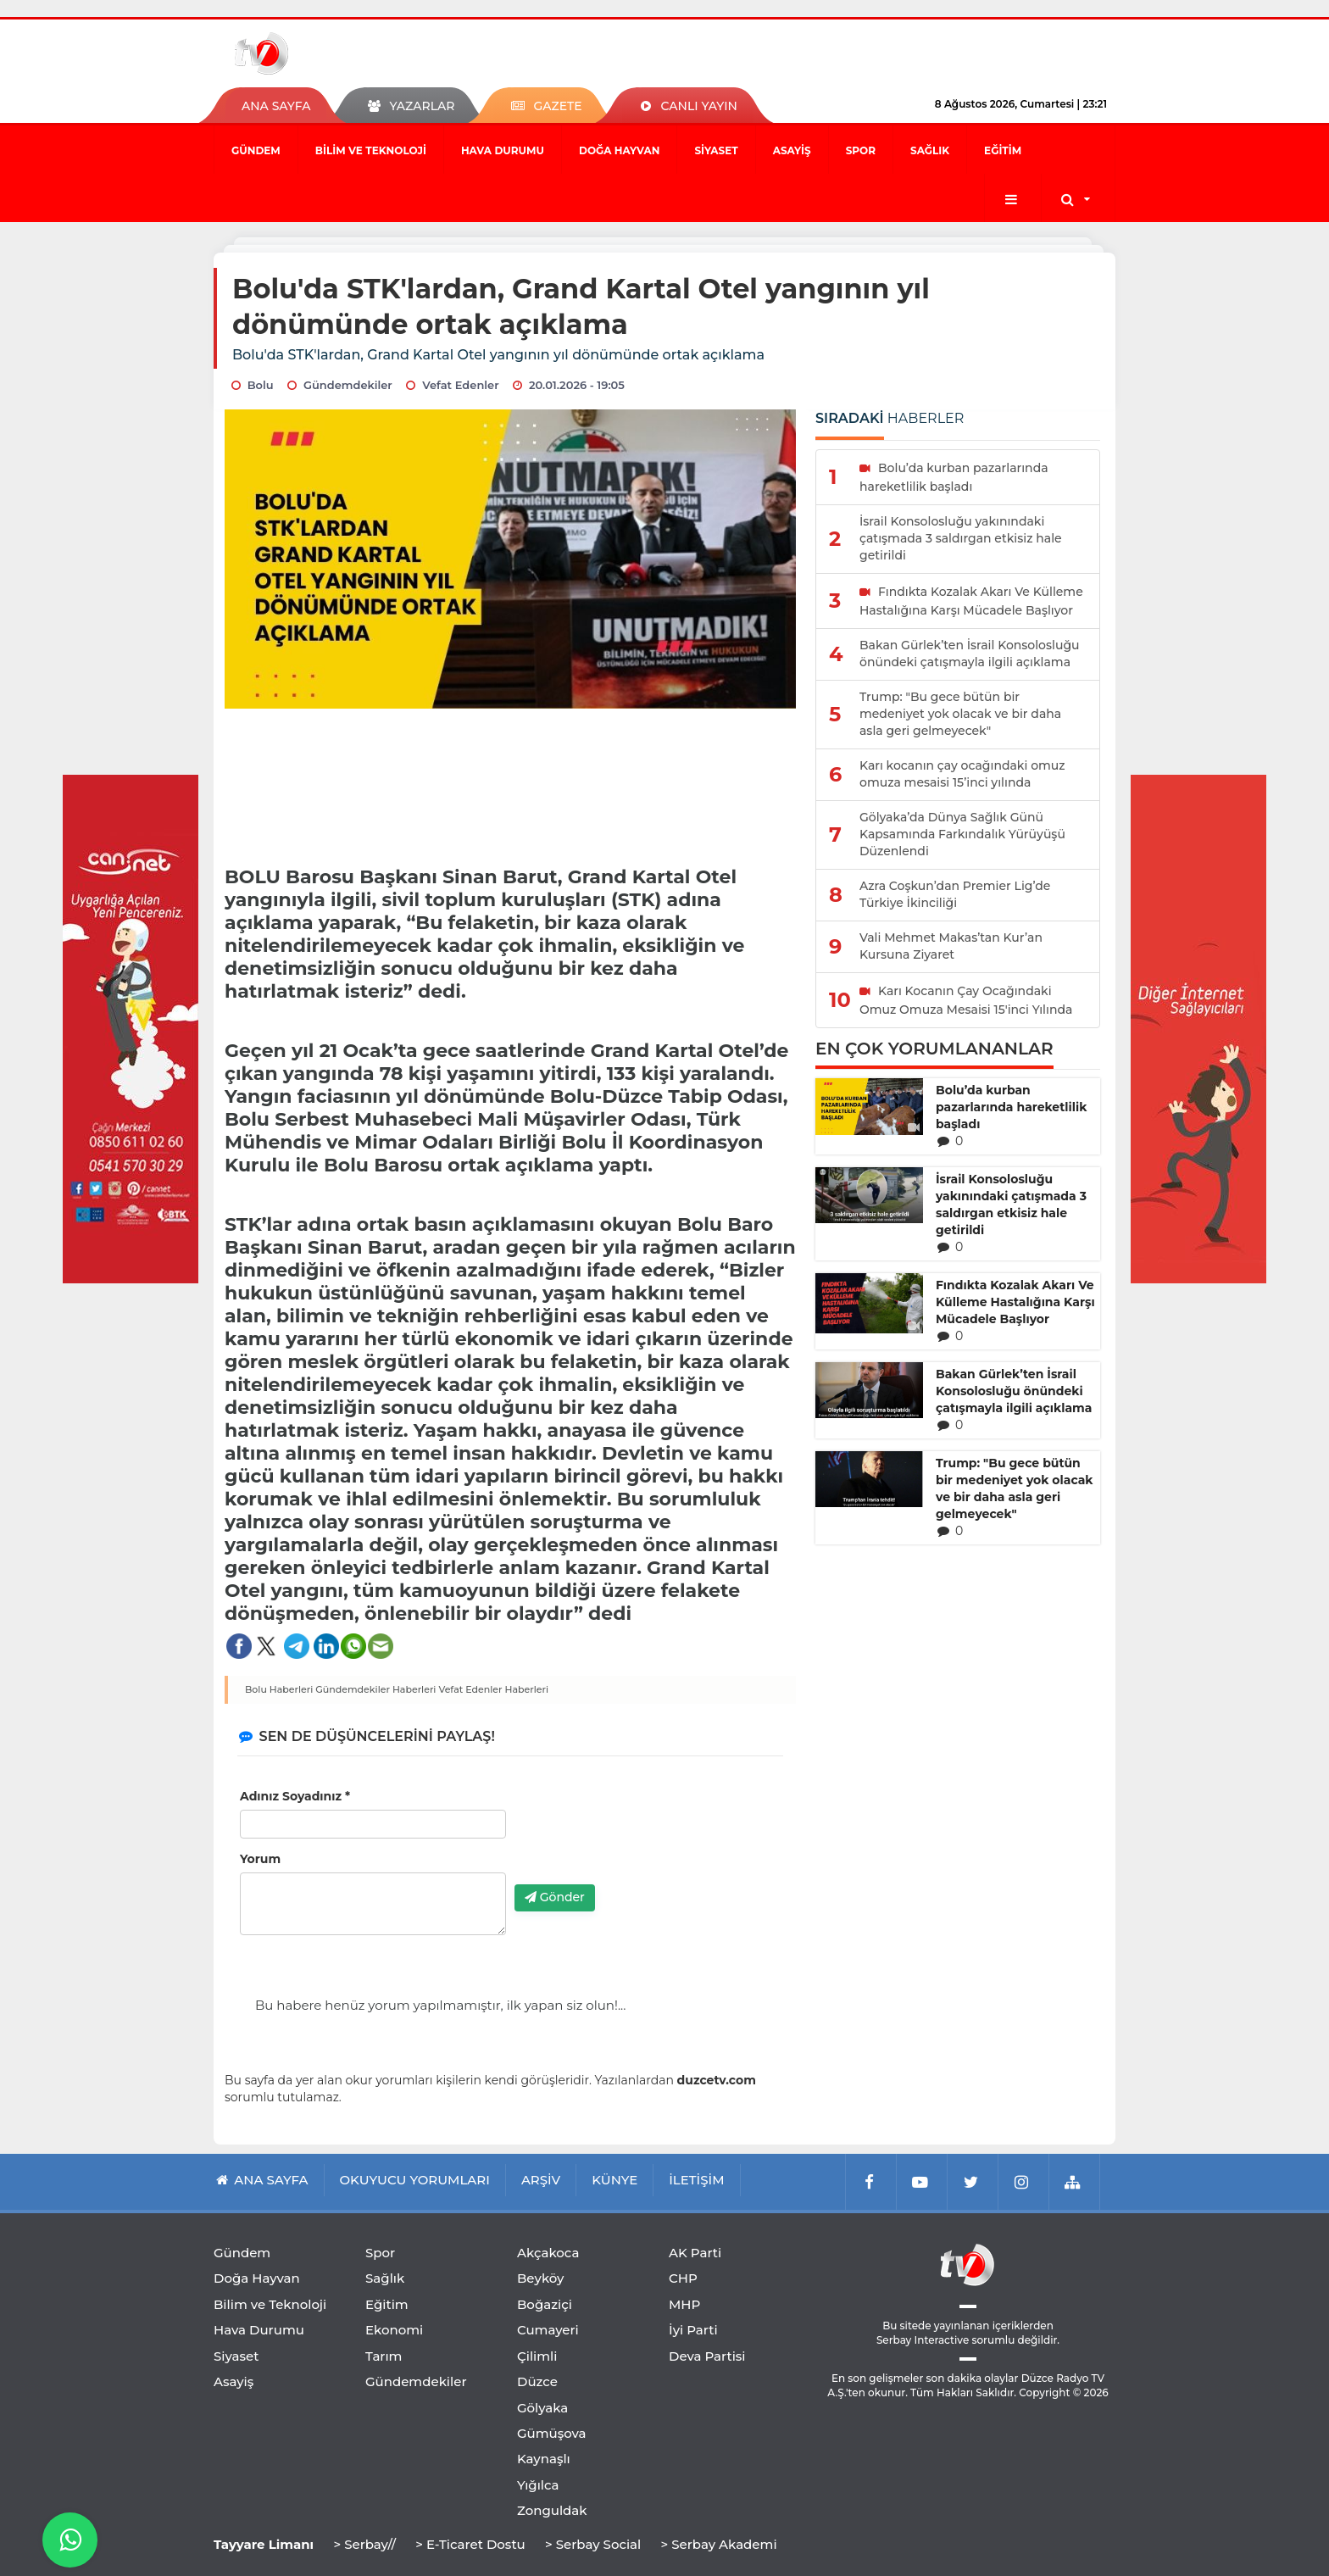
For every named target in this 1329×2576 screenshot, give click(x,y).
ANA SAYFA (276, 106)
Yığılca (538, 2485)
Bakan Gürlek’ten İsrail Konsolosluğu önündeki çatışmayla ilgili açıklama (1014, 1391)
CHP (683, 2278)
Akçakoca (548, 2253)
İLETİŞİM (696, 2180)
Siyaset (715, 150)
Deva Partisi (707, 2356)
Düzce (537, 2381)
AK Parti (695, 2253)
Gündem (256, 150)
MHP (684, 2304)
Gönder (555, 1897)
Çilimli (537, 2356)
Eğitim (1002, 150)
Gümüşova (552, 2433)
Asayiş (792, 150)
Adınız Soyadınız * (295, 1796)
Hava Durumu (502, 150)
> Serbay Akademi (718, 2544)
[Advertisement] (511, 780)
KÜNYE (614, 2180)
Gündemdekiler (416, 2381)
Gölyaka (542, 2408)
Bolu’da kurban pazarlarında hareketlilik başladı (1011, 1107)
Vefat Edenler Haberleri (493, 1689)
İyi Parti (693, 2330)
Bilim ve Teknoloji (370, 150)
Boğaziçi (544, 2304)
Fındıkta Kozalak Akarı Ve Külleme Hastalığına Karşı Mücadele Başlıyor (1015, 1302)
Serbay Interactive (922, 2340)
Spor (861, 150)
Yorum (260, 1859)
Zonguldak (552, 2510)
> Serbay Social (593, 2544)
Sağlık (929, 150)
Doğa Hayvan (619, 150)
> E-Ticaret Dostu (470, 2544)
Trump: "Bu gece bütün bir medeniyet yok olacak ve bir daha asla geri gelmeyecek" (1014, 1488)
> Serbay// (364, 2544)
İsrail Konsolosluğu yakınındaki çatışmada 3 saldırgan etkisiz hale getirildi (1011, 1204)
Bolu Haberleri (279, 1689)
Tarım (383, 2356)
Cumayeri (548, 2330)
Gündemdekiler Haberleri (375, 1689)
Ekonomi (394, 2330)
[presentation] (643, 1838)
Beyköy (540, 2278)
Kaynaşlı (543, 2459)
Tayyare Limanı (264, 2544)
